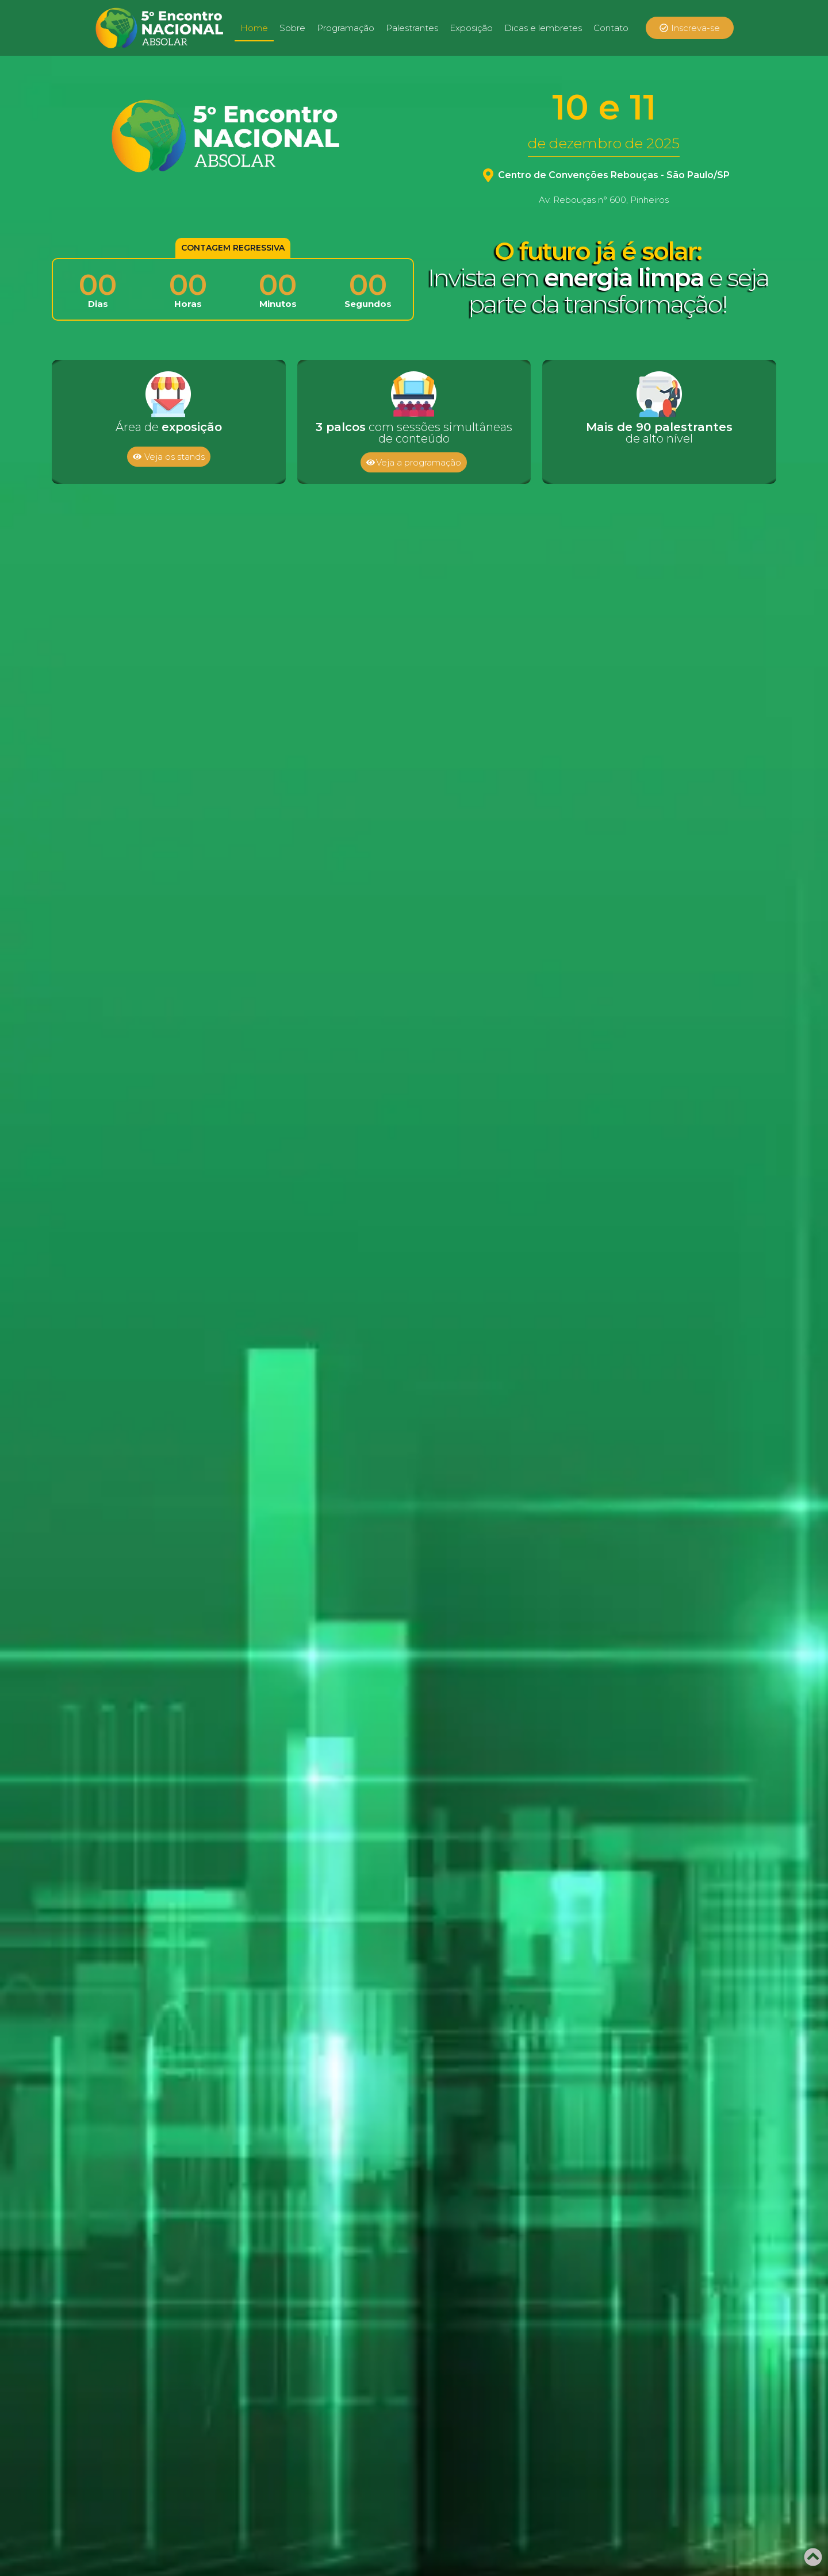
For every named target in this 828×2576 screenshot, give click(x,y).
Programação (345, 27)
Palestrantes (412, 27)
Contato (610, 27)
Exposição (471, 27)
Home (254, 27)
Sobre (292, 27)
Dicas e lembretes (543, 27)
